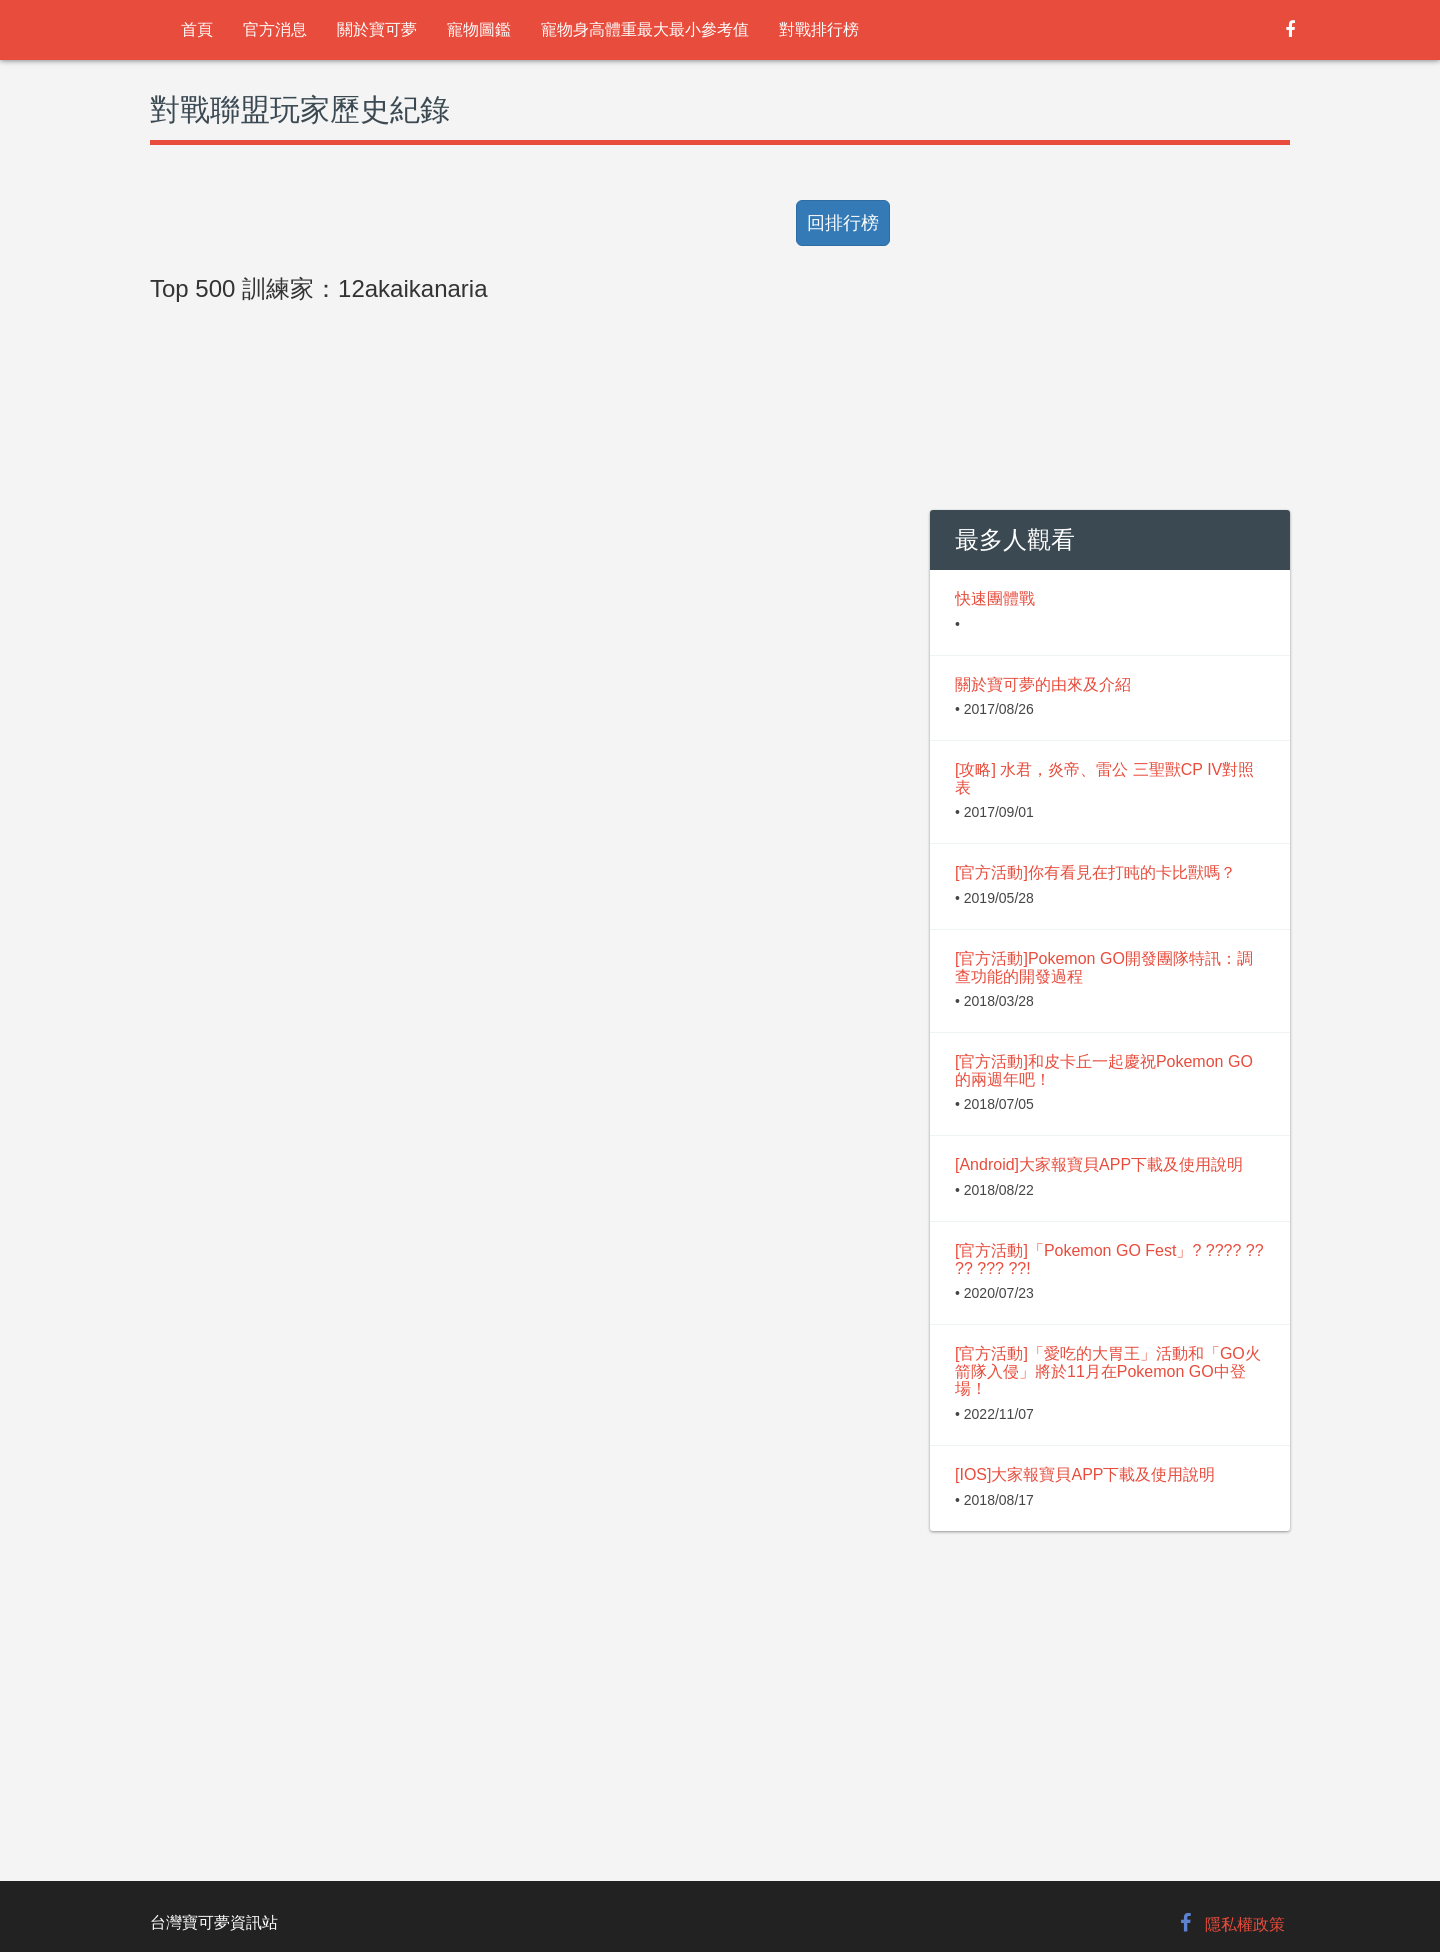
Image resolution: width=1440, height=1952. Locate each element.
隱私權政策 (1245, 1924)
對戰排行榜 (819, 29)
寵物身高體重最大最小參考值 (645, 29)
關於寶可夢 (377, 29)
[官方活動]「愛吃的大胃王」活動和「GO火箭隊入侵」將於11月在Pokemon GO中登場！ (1108, 1371)
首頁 (197, 29)
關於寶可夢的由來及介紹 (1043, 684)
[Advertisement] (525, 762)
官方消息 (275, 29)
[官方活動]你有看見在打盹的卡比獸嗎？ (1095, 872)
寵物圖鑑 (479, 29)
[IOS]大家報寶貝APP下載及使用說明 (1085, 1474)
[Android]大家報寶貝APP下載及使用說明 (1099, 1164)
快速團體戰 (995, 598)
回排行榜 (843, 223)
